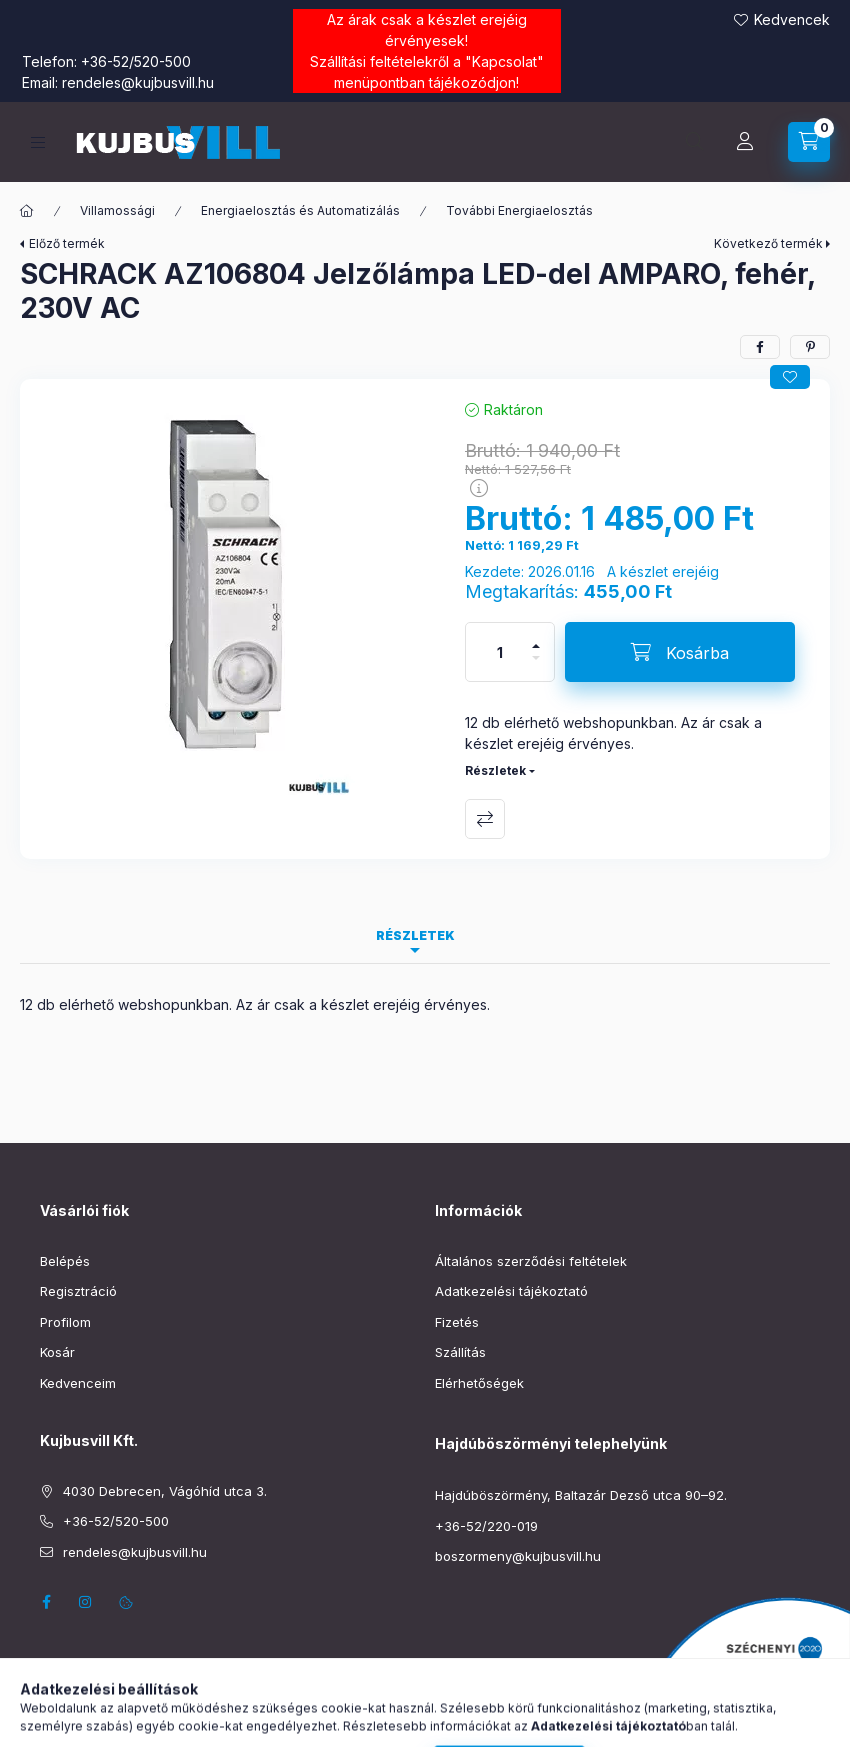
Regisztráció (78, 1291)
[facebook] (760, 347)
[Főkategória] (27, 211)
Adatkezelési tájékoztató (511, 1291)
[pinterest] (810, 347)
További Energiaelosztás (519, 210)
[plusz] (536, 637)
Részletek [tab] (415, 935)
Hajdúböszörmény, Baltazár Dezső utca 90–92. (581, 1495)
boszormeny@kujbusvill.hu (518, 1556)
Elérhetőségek (479, 1383)
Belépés (65, 1261)
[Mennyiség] (500, 652)
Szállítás (460, 1352)
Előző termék (67, 243)
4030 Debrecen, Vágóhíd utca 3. (165, 1491)
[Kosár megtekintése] (809, 142)
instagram (86, 1602)
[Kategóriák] (38, 142)
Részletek (495, 770)
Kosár (57, 1352)
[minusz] (536, 666)
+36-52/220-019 (486, 1526)
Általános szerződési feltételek (531, 1261)
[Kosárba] (680, 652)
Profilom (65, 1322)
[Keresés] (695, 142)
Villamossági (117, 210)
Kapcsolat (504, 61)
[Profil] (745, 142)
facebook (46, 1602)
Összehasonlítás (485, 819)
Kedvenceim (78, 1383)
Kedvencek (792, 19)
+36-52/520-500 (136, 61)
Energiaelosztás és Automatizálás (300, 210)
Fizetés (457, 1322)
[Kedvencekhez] (790, 377)
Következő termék (768, 243)
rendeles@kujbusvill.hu (138, 82)
